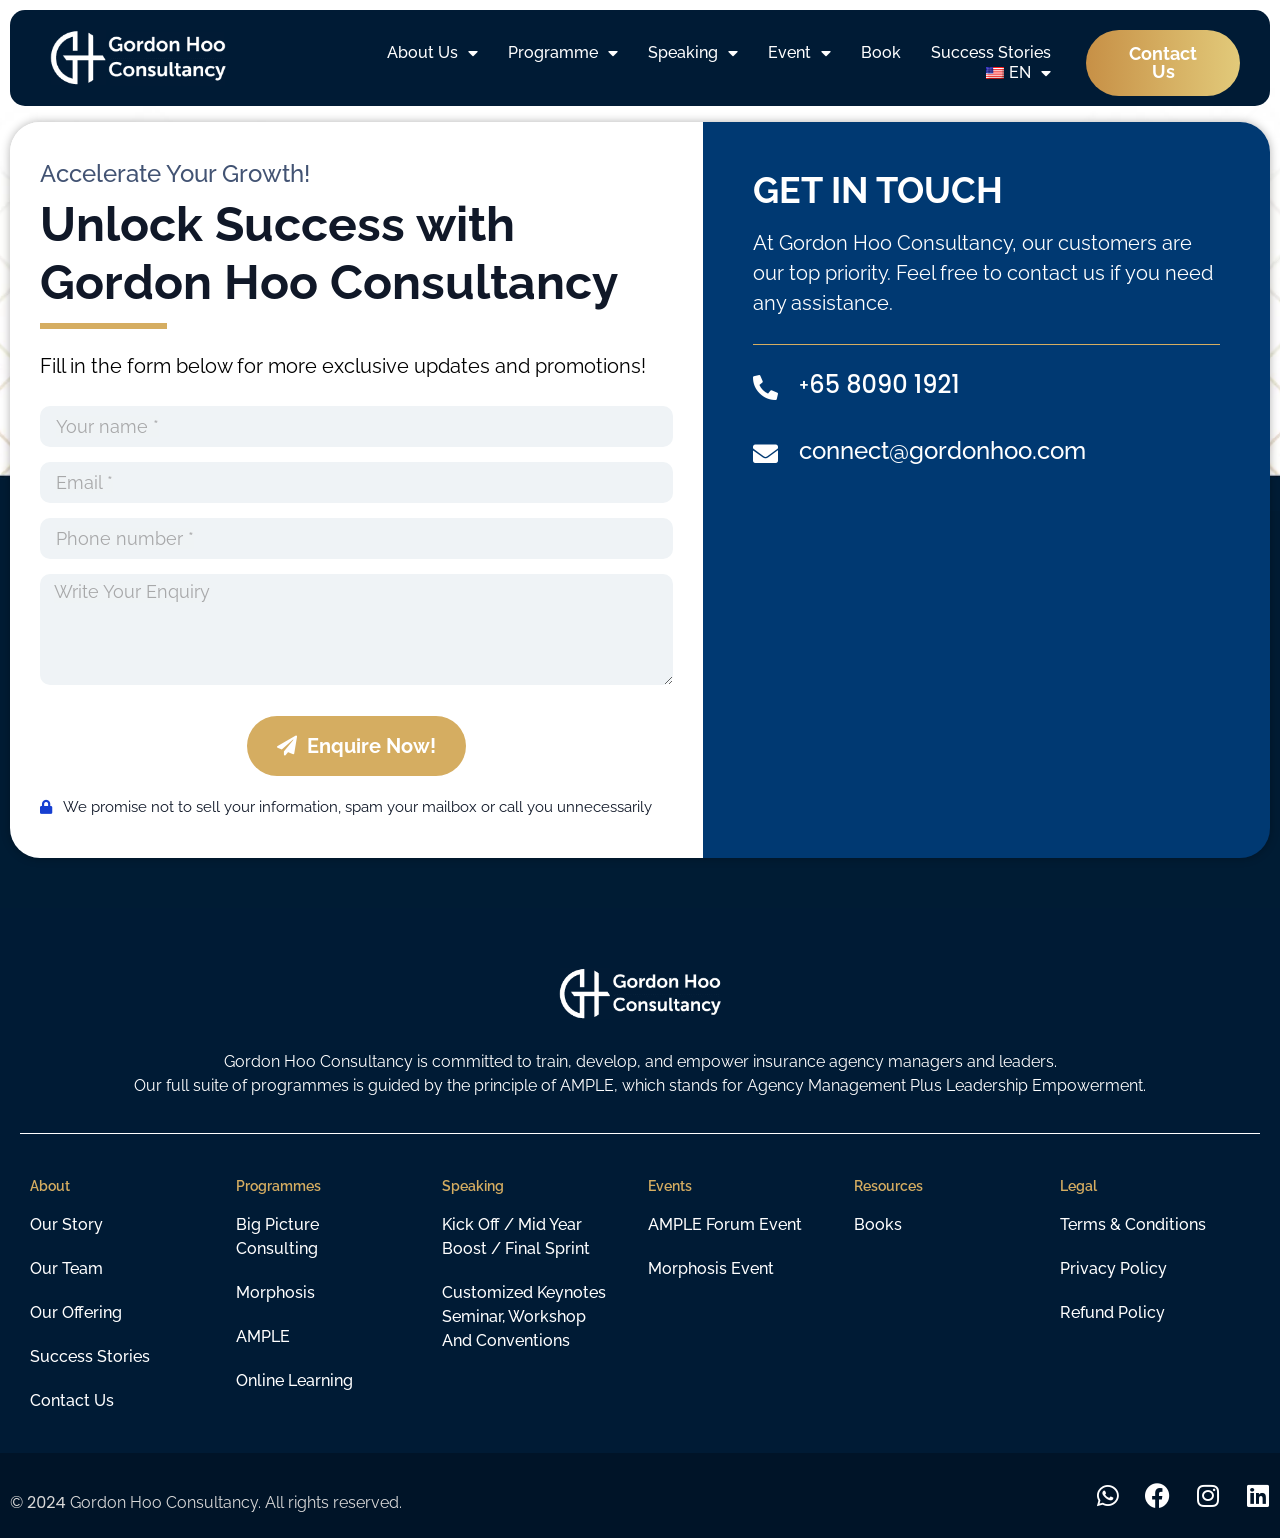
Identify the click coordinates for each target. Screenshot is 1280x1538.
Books (878, 1224)
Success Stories (991, 52)
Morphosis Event (711, 1268)
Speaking (693, 53)
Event (799, 53)
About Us (432, 53)
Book (881, 52)
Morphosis (275, 1292)
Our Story (66, 1224)
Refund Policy (1112, 1312)
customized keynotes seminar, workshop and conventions (524, 1316)
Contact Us (72, 1400)
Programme (563, 53)
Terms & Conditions (1133, 1224)
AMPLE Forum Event (725, 1224)
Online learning (294, 1380)
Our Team (66, 1268)
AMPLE (263, 1336)
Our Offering (76, 1312)
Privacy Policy (1113, 1268)
